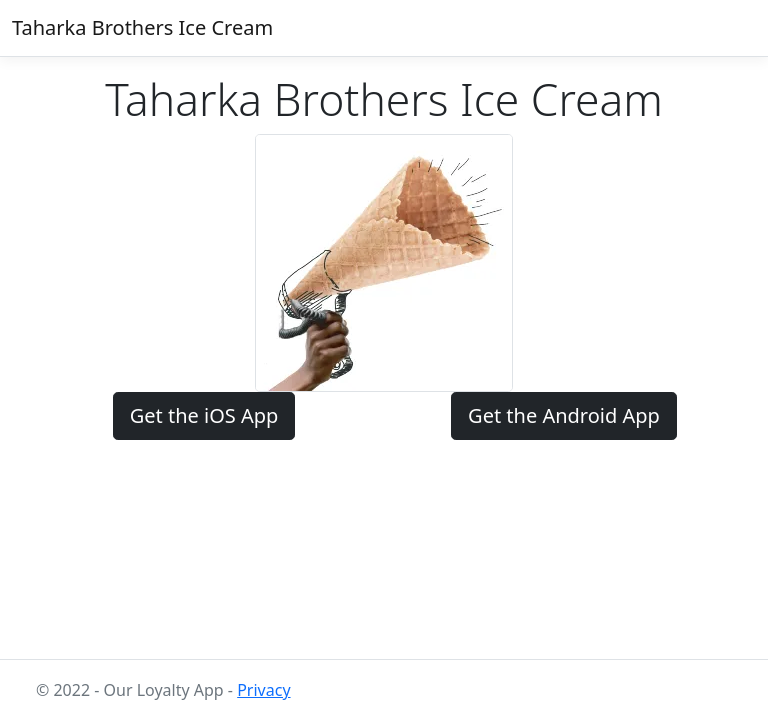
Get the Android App (564, 415)
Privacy (263, 690)
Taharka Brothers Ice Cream (142, 27)
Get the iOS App (204, 415)
